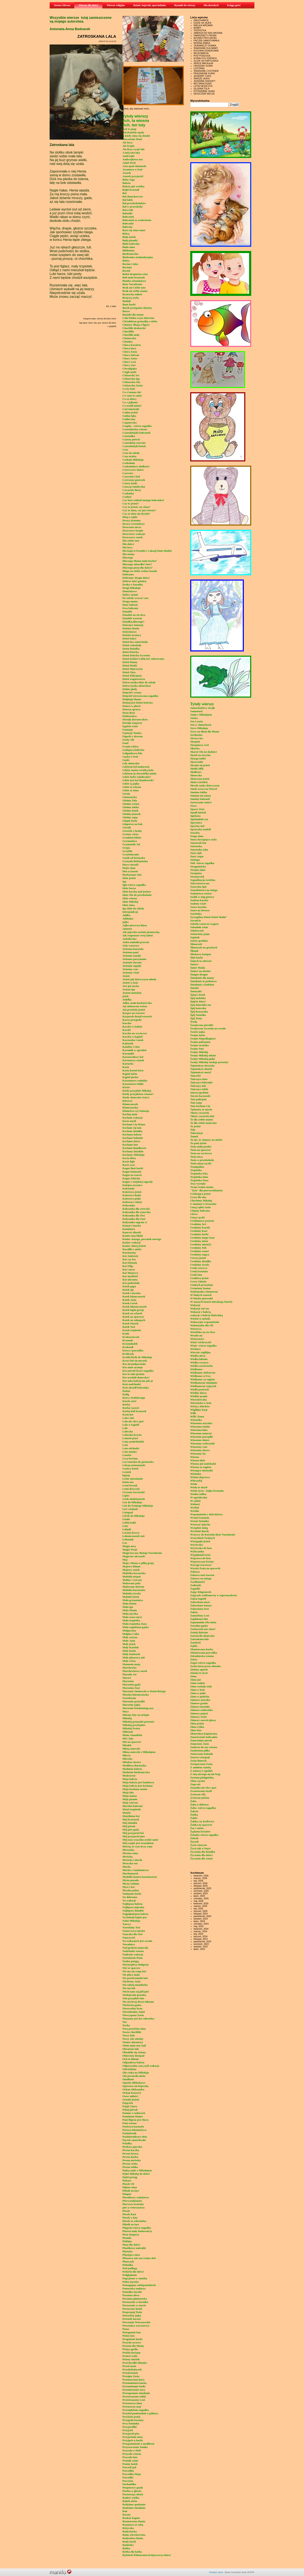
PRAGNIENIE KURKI (204, 73)
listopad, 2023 (201, 1939)
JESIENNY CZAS (202, 76)
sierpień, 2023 (201, 1946)
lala (95, 323)
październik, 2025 (202, 1888)
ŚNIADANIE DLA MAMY (206, 48)
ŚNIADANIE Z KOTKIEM (206, 71)
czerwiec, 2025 (201, 1898)
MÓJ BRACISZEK (203, 83)
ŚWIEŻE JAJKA (202, 78)
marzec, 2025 (200, 1906)
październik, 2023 (202, 1941)
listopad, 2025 (201, 1885)
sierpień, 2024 (201, 1918)
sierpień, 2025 (201, 1893)
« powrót (111, 326)
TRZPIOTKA (200, 30)
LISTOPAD (199, 68)
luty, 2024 (198, 1934)
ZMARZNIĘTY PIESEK (205, 35)
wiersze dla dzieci (109, 323)
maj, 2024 (199, 1926)
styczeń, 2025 (201, 1911)
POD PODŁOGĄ (202, 55)
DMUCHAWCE (201, 20)
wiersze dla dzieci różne (106, 319)
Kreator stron (216, 2572)
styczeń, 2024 (201, 1936)
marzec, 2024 (200, 1931)
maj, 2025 (199, 1901)
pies (99, 323)
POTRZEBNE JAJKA (204, 91)
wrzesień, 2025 (201, 1891)
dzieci (90, 323)
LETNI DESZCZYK (203, 86)
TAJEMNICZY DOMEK (205, 45)
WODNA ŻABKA (202, 43)
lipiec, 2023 (199, 1949)
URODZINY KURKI (203, 66)
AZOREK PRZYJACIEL (205, 38)
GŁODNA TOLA (201, 88)
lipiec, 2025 (199, 1896)
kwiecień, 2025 (201, 1903)
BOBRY (197, 28)
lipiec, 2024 (199, 1921)
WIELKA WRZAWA (203, 25)
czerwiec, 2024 (201, 1923)
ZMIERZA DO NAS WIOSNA (208, 33)
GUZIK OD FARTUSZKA (206, 60)
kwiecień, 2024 (201, 1929)
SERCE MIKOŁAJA (203, 63)
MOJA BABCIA (201, 53)
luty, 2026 (198, 1880)
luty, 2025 (198, 1908)
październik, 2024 (202, 1916)
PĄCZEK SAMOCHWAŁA (206, 40)
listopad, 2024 (201, 1913)
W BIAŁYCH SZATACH (205, 58)
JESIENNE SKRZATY (204, 81)
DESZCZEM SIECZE (204, 93)
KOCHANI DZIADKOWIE (206, 50)
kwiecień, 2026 (201, 1875)
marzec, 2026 (200, 1878)
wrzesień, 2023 (201, 1944)
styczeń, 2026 (201, 1883)
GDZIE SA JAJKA (202, 23)
